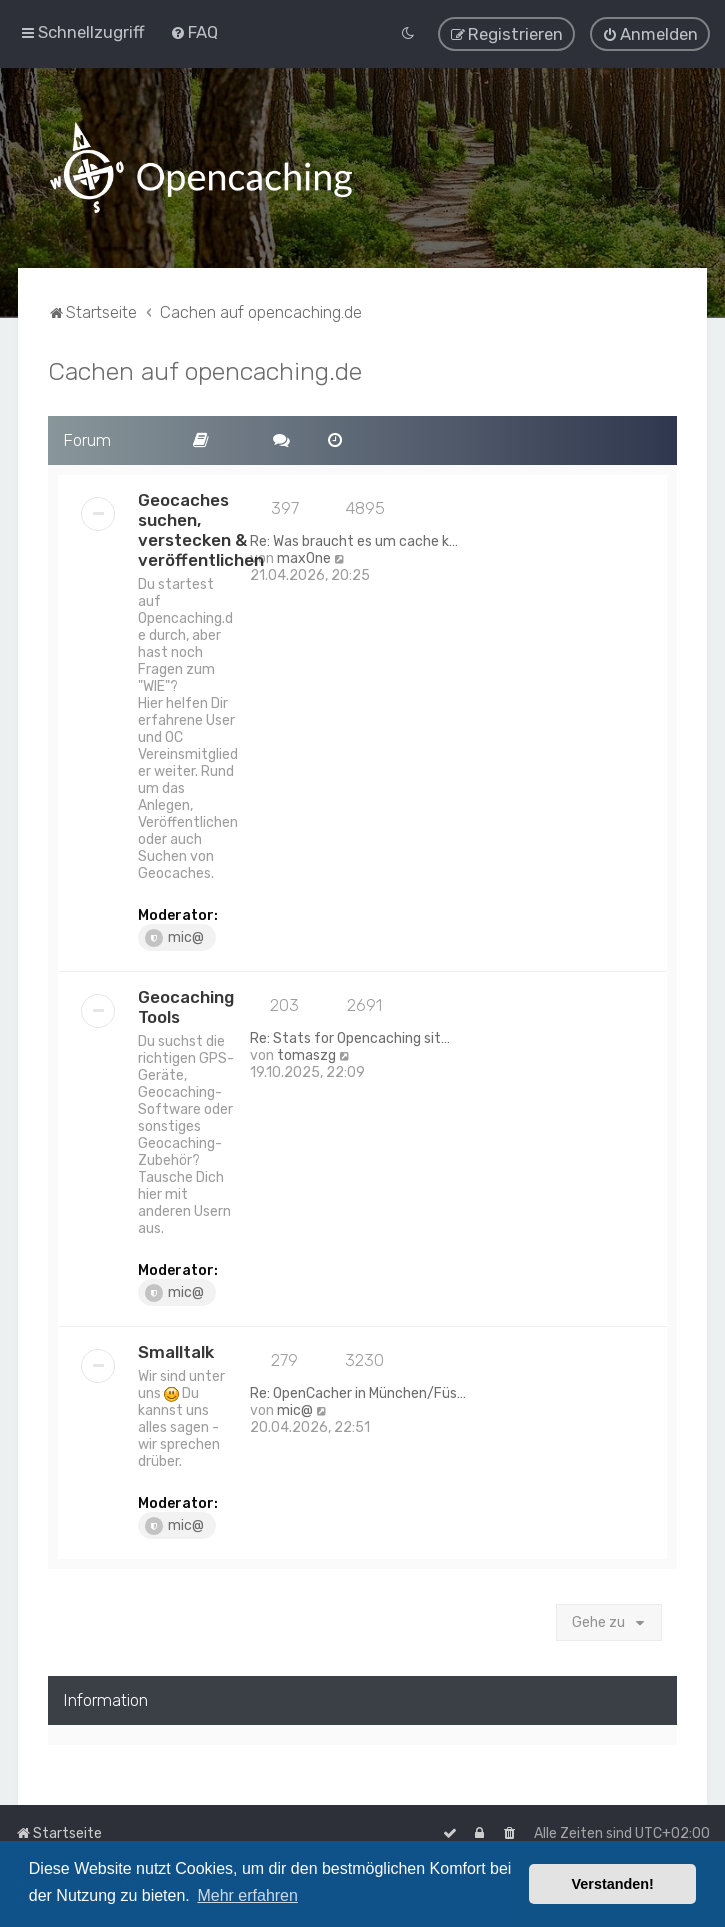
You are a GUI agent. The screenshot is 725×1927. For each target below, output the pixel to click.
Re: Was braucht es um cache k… (354, 539)
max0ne (304, 556)
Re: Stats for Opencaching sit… (350, 1036)
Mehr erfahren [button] (247, 1895)
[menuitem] (194, 32)
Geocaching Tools (186, 1005)
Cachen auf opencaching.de (205, 369)
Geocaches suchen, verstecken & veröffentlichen (201, 528)
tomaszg (306, 1053)
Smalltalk (176, 1350)
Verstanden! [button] (613, 1884)
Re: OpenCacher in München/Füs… (358, 1391)
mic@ (174, 936)
